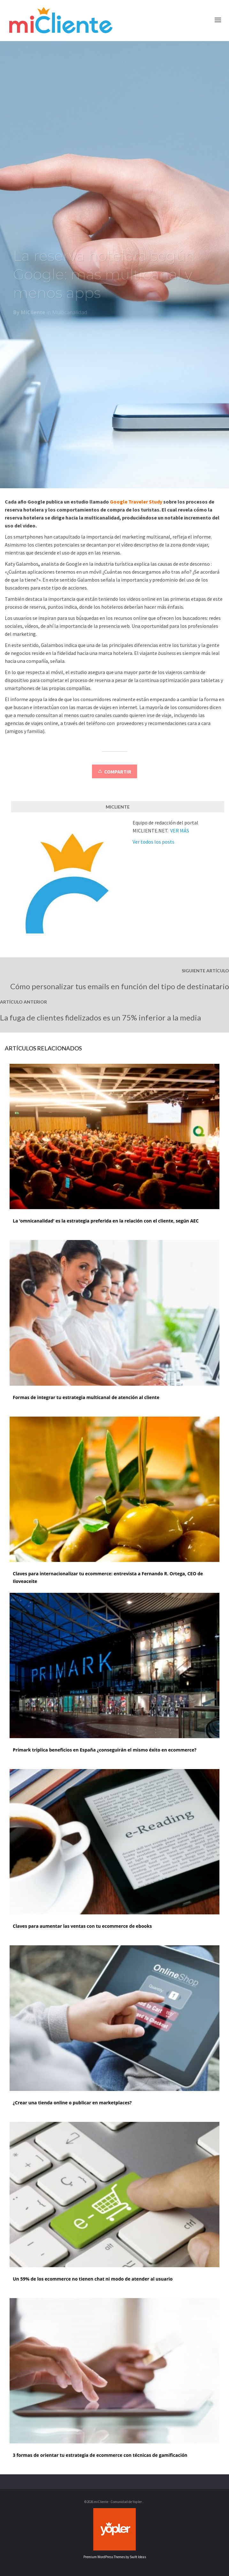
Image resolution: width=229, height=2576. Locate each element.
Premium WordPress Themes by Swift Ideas (114, 2557)
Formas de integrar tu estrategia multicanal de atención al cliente (86, 1397)
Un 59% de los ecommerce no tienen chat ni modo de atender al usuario (92, 2279)
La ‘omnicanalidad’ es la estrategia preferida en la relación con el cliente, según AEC (106, 1221)
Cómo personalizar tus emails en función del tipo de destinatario (119, 986)
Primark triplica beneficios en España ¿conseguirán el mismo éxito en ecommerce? (104, 1750)
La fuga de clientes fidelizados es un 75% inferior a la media (100, 1017)
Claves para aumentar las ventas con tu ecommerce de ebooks (82, 1926)
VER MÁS (179, 830)
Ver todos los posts (153, 841)
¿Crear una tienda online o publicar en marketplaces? (72, 2103)
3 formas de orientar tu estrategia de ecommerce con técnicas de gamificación (100, 2455)
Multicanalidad (70, 314)
